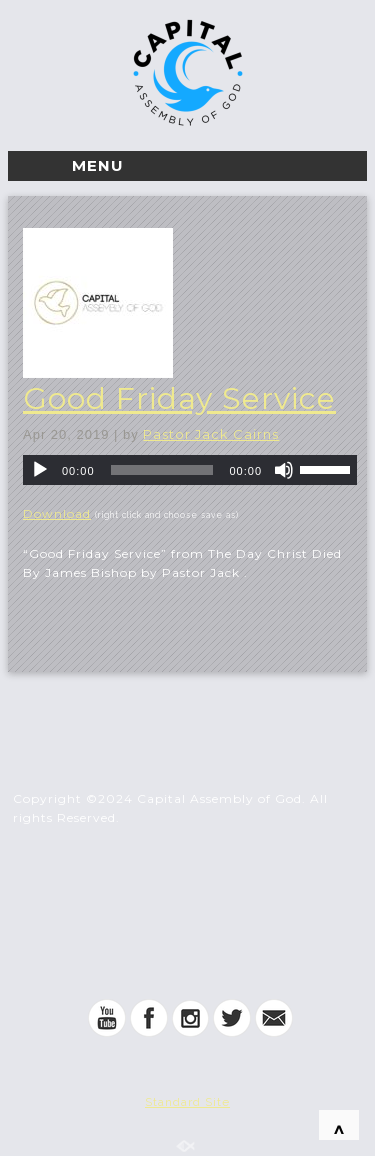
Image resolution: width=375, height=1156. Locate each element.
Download (57, 513)
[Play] (40, 470)
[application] (190, 470)
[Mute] (284, 470)
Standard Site (187, 1102)
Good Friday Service (179, 398)
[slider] (162, 470)
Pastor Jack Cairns (211, 434)
